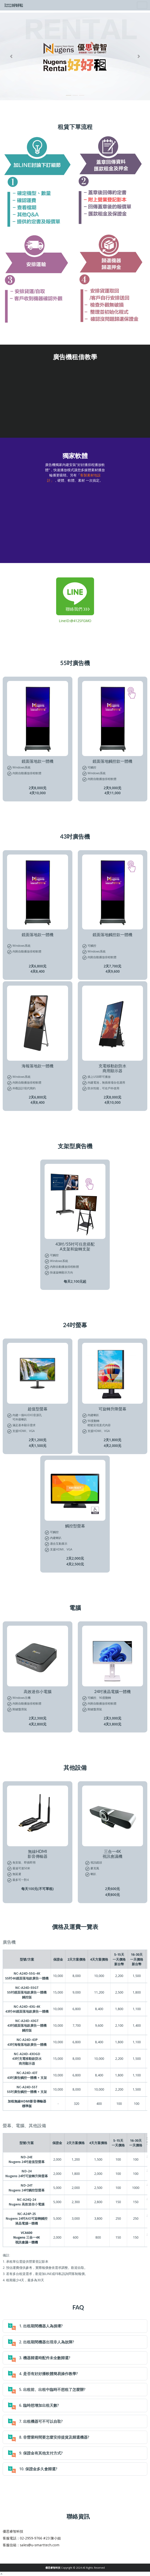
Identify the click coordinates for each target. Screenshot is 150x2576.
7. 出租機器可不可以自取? (41, 2421)
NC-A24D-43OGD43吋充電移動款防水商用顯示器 (27, 2059)
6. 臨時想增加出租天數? (39, 2405)
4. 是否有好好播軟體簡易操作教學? (48, 2373)
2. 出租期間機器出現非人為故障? (46, 2341)
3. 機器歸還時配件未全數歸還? (44, 2357)
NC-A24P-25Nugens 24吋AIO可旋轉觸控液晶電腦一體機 (26, 2218)
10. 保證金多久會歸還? (38, 2468)
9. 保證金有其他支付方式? (41, 2453)
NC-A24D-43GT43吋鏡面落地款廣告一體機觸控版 (27, 2025)
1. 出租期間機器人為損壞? (41, 2325)
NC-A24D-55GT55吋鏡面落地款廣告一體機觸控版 (27, 1992)
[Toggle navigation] (142, 5)
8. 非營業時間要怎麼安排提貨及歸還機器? (54, 2437)
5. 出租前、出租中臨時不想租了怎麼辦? (52, 2389)
